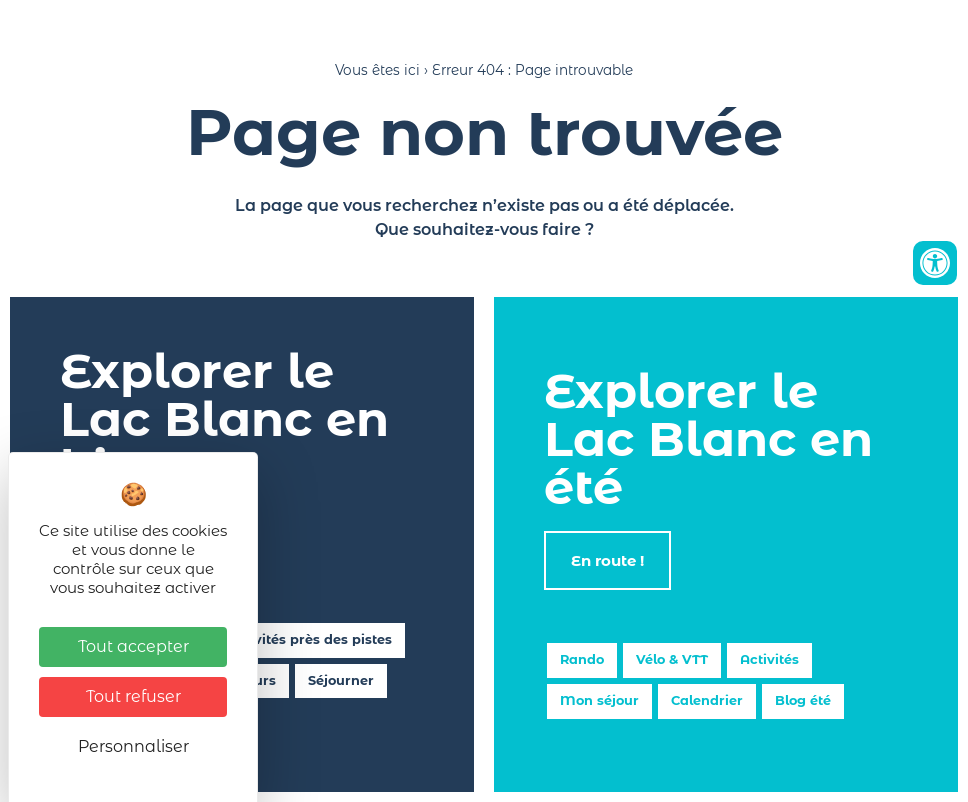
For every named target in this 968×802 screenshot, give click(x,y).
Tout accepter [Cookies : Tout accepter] (133, 646)
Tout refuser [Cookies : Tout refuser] (133, 696)
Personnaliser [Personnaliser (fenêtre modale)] (133, 746)
